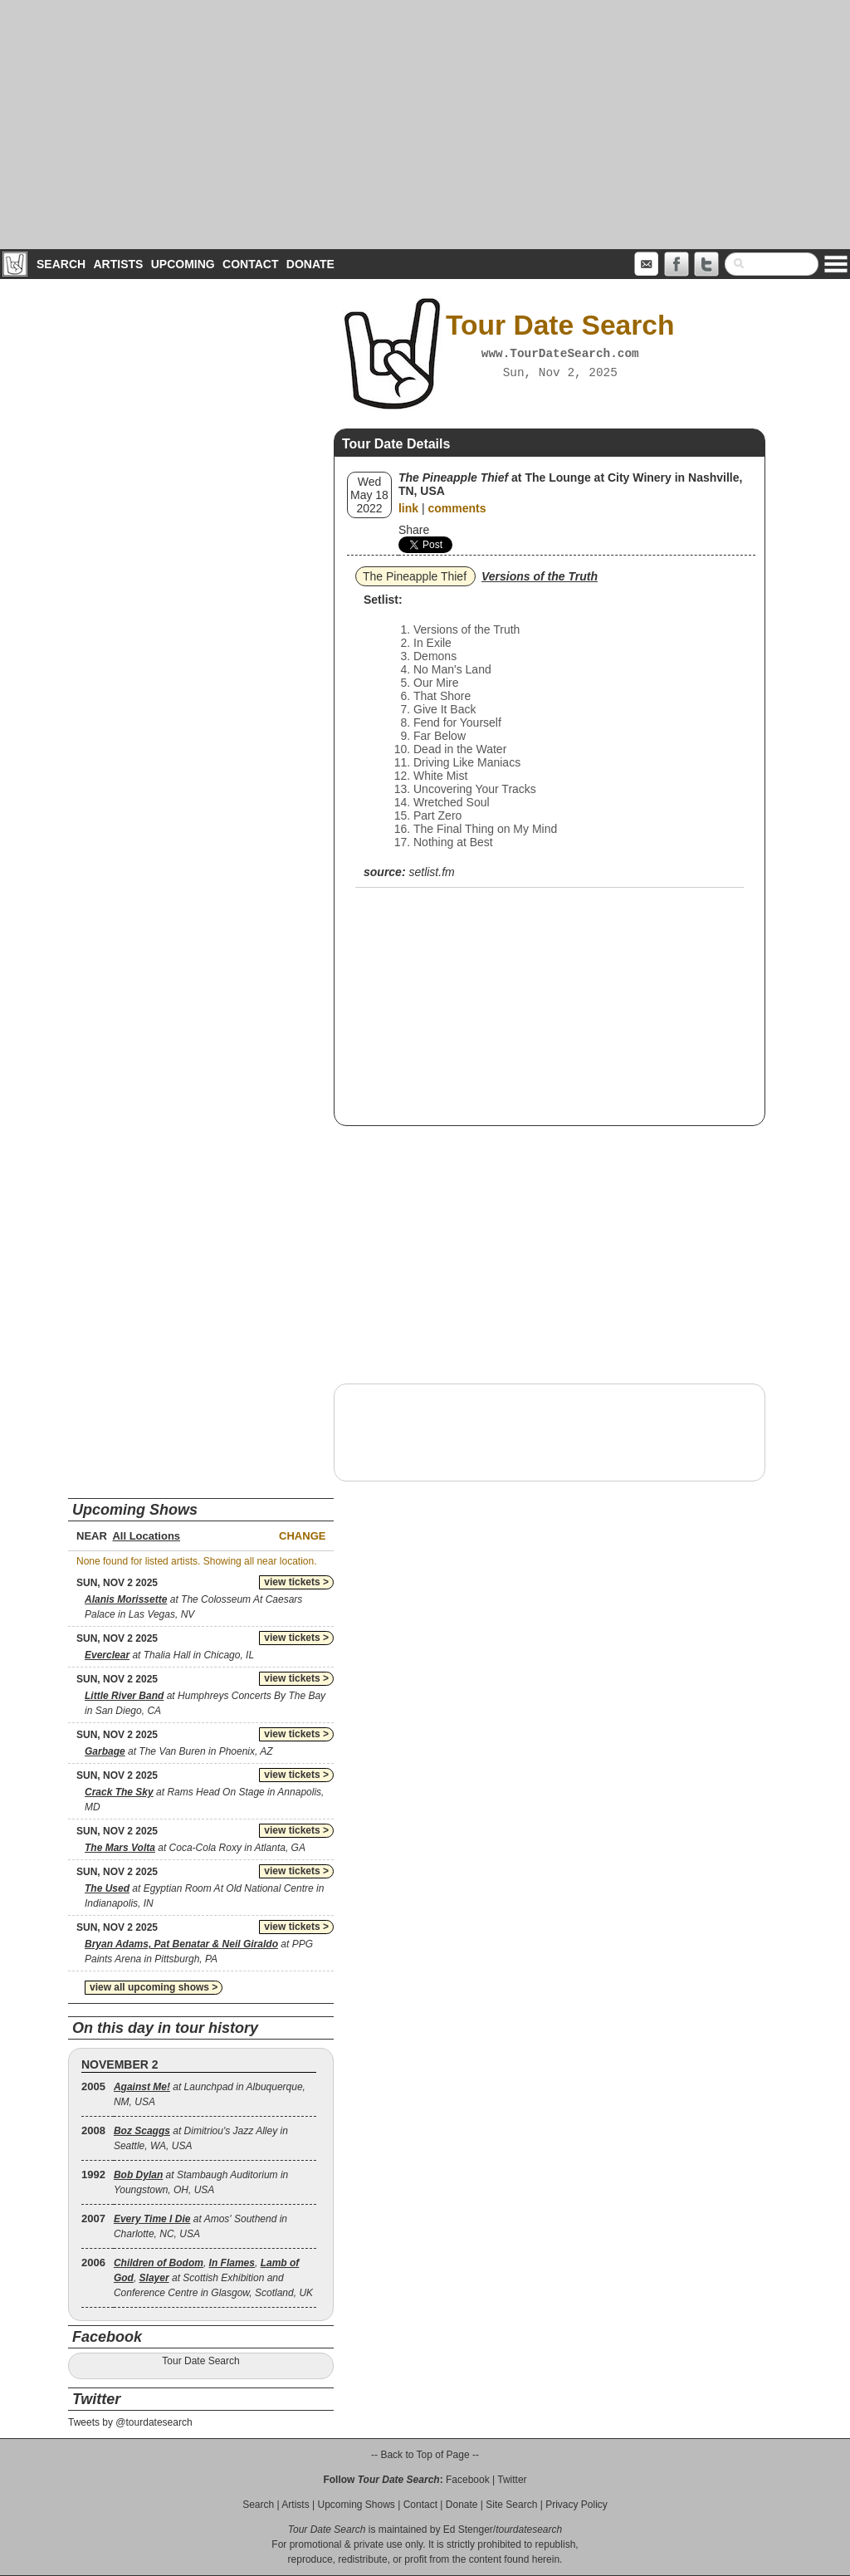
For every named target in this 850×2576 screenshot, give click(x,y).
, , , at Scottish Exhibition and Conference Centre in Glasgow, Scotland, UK (213, 2278)
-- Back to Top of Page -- (425, 2455)
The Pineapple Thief (415, 576)
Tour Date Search (200, 2361)
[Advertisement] (425, 124)
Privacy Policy (576, 2504)
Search (61, 264)
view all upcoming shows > (153, 1987)
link (408, 508)
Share (413, 529)
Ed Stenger (468, 2529)
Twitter (511, 2479)
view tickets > (296, 1582)
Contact (250, 264)
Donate (310, 264)
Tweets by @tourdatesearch (130, 2422)
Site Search (511, 2504)
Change (302, 1536)
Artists (118, 264)
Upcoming (183, 264)
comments (456, 508)
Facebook (468, 2479)
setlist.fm (431, 872)
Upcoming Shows (355, 2504)
